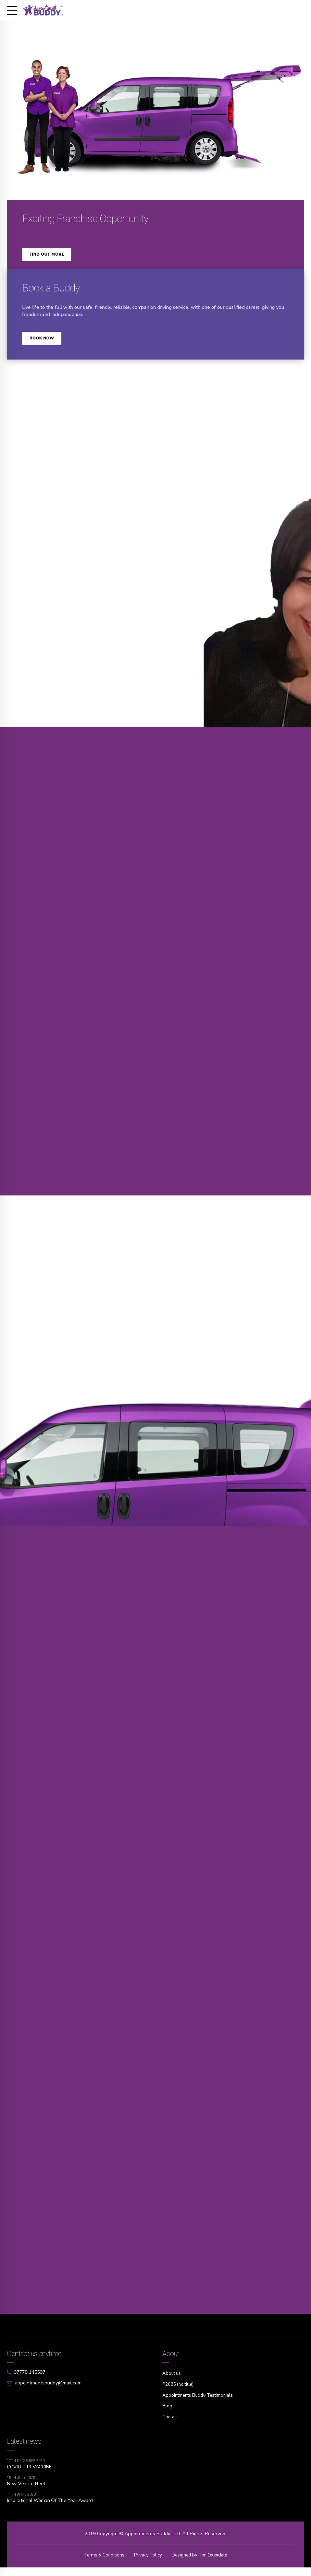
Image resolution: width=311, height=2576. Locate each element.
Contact (170, 2425)
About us (172, 2383)
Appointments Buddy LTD (152, 2542)
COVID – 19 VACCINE (29, 2475)
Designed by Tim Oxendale (201, 2564)
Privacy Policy (147, 2564)
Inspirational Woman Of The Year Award (50, 2509)
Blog (167, 2415)
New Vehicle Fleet (26, 2492)
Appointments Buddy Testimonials (199, 2404)
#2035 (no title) (179, 2394)
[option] (155, 103)
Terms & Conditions (101, 2564)
